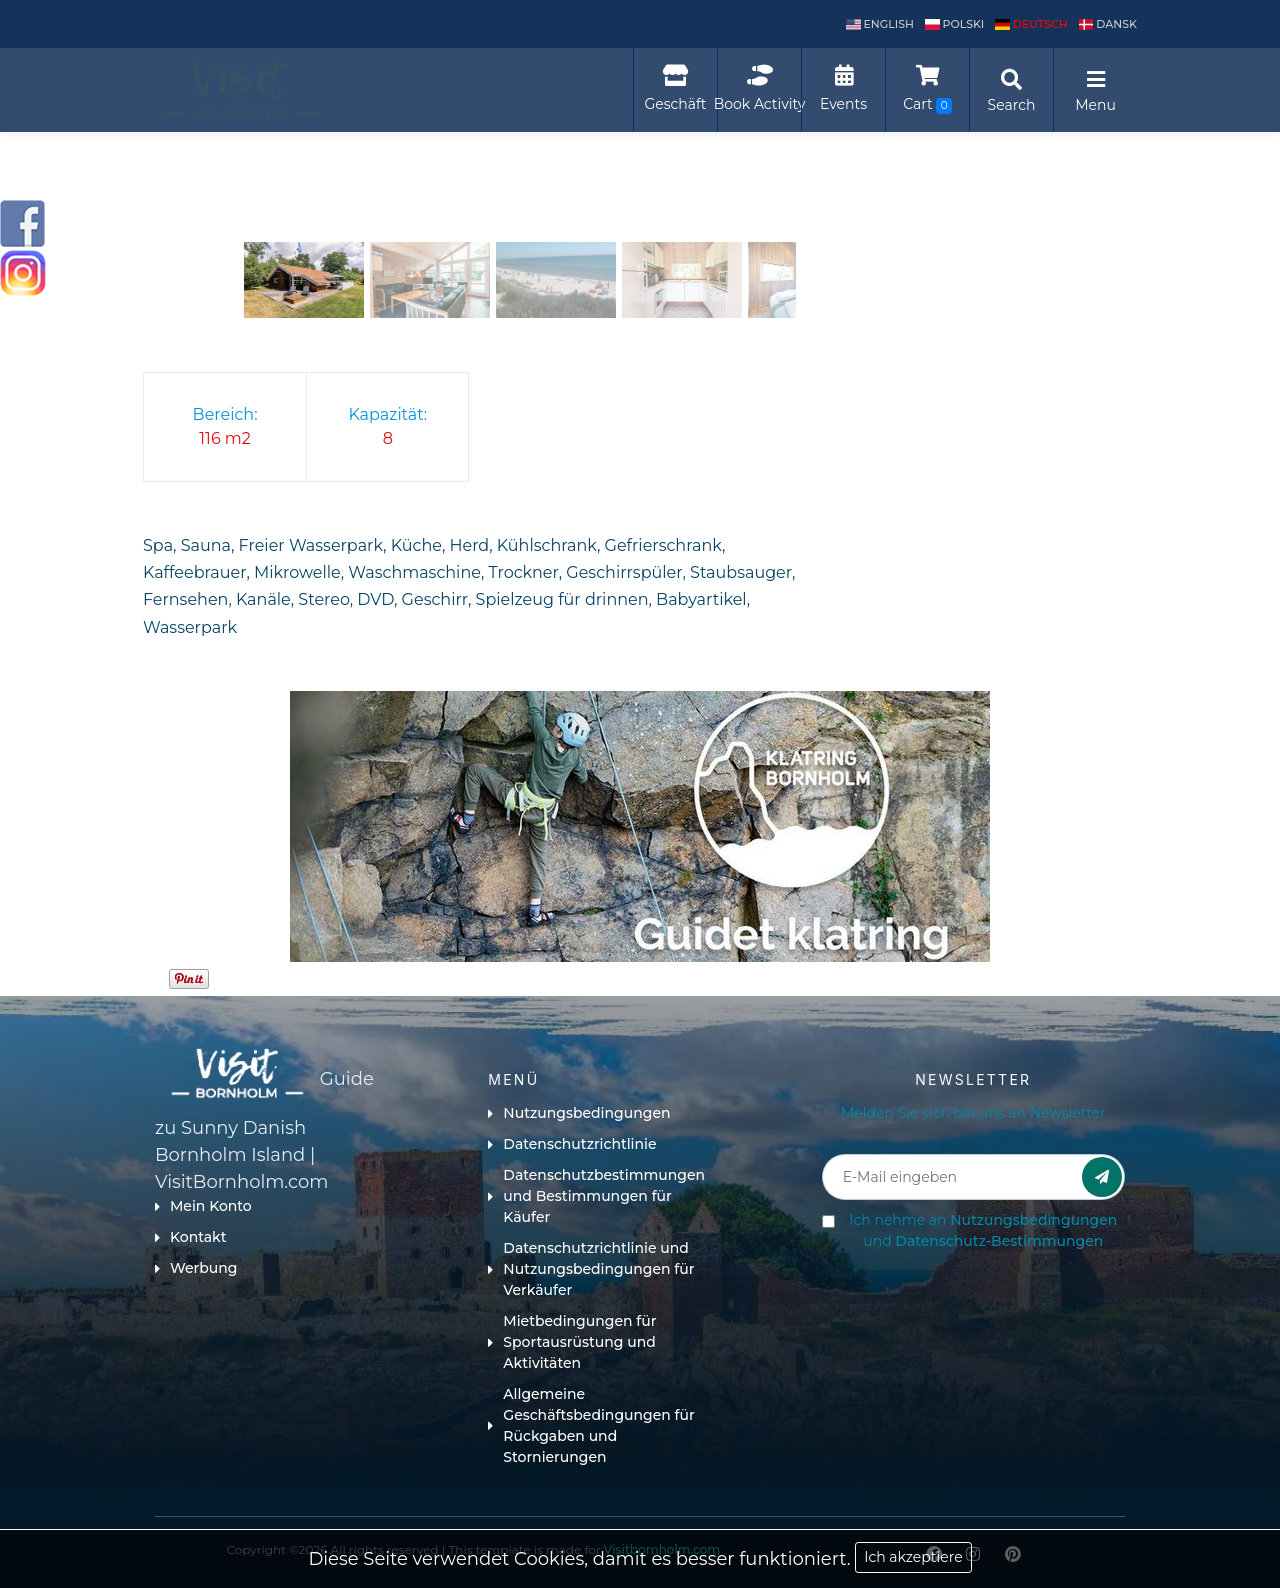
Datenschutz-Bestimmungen (999, 1241)
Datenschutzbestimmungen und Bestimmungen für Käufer (596, 1196)
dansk (1108, 24)
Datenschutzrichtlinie (572, 1144)
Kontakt (190, 1237)
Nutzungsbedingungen (579, 1113)
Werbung (196, 1268)
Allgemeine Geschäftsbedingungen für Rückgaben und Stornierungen (591, 1425)
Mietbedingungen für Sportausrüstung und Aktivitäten (572, 1342)
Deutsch (1031, 24)
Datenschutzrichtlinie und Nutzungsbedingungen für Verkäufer (591, 1269)
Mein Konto (203, 1206)
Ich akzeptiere (913, 1557)
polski (954, 24)
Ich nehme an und (983, 1230)
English (880, 24)
